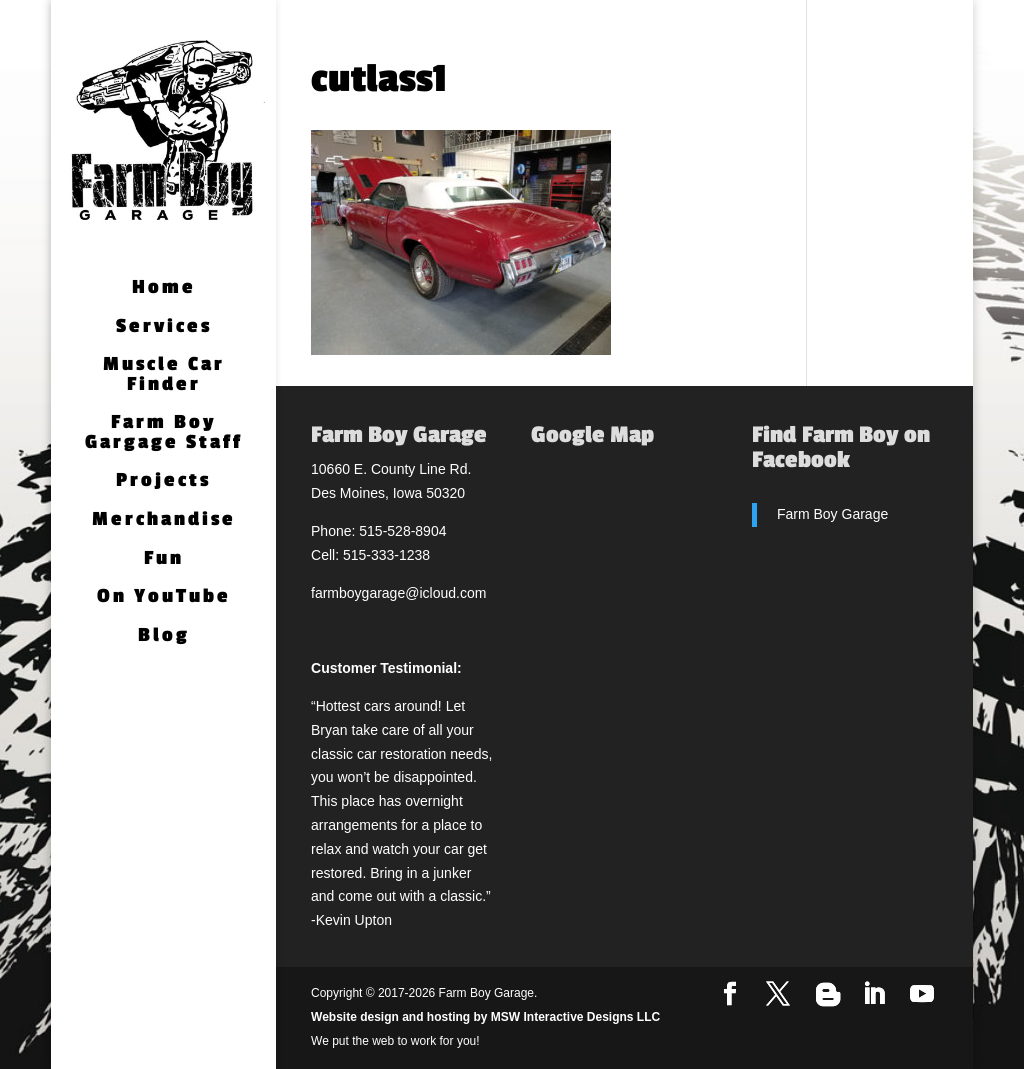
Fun (164, 559)
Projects (163, 481)
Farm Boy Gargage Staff (164, 433)
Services (164, 327)
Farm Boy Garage (832, 514)
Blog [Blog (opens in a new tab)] (164, 636)
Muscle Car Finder (164, 375)
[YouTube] (922, 995)
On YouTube (164, 597)
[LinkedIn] (874, 995)
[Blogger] (828, 995)
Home (164, 288)
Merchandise (164, 520)
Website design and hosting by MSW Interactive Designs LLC (485, 1017)
